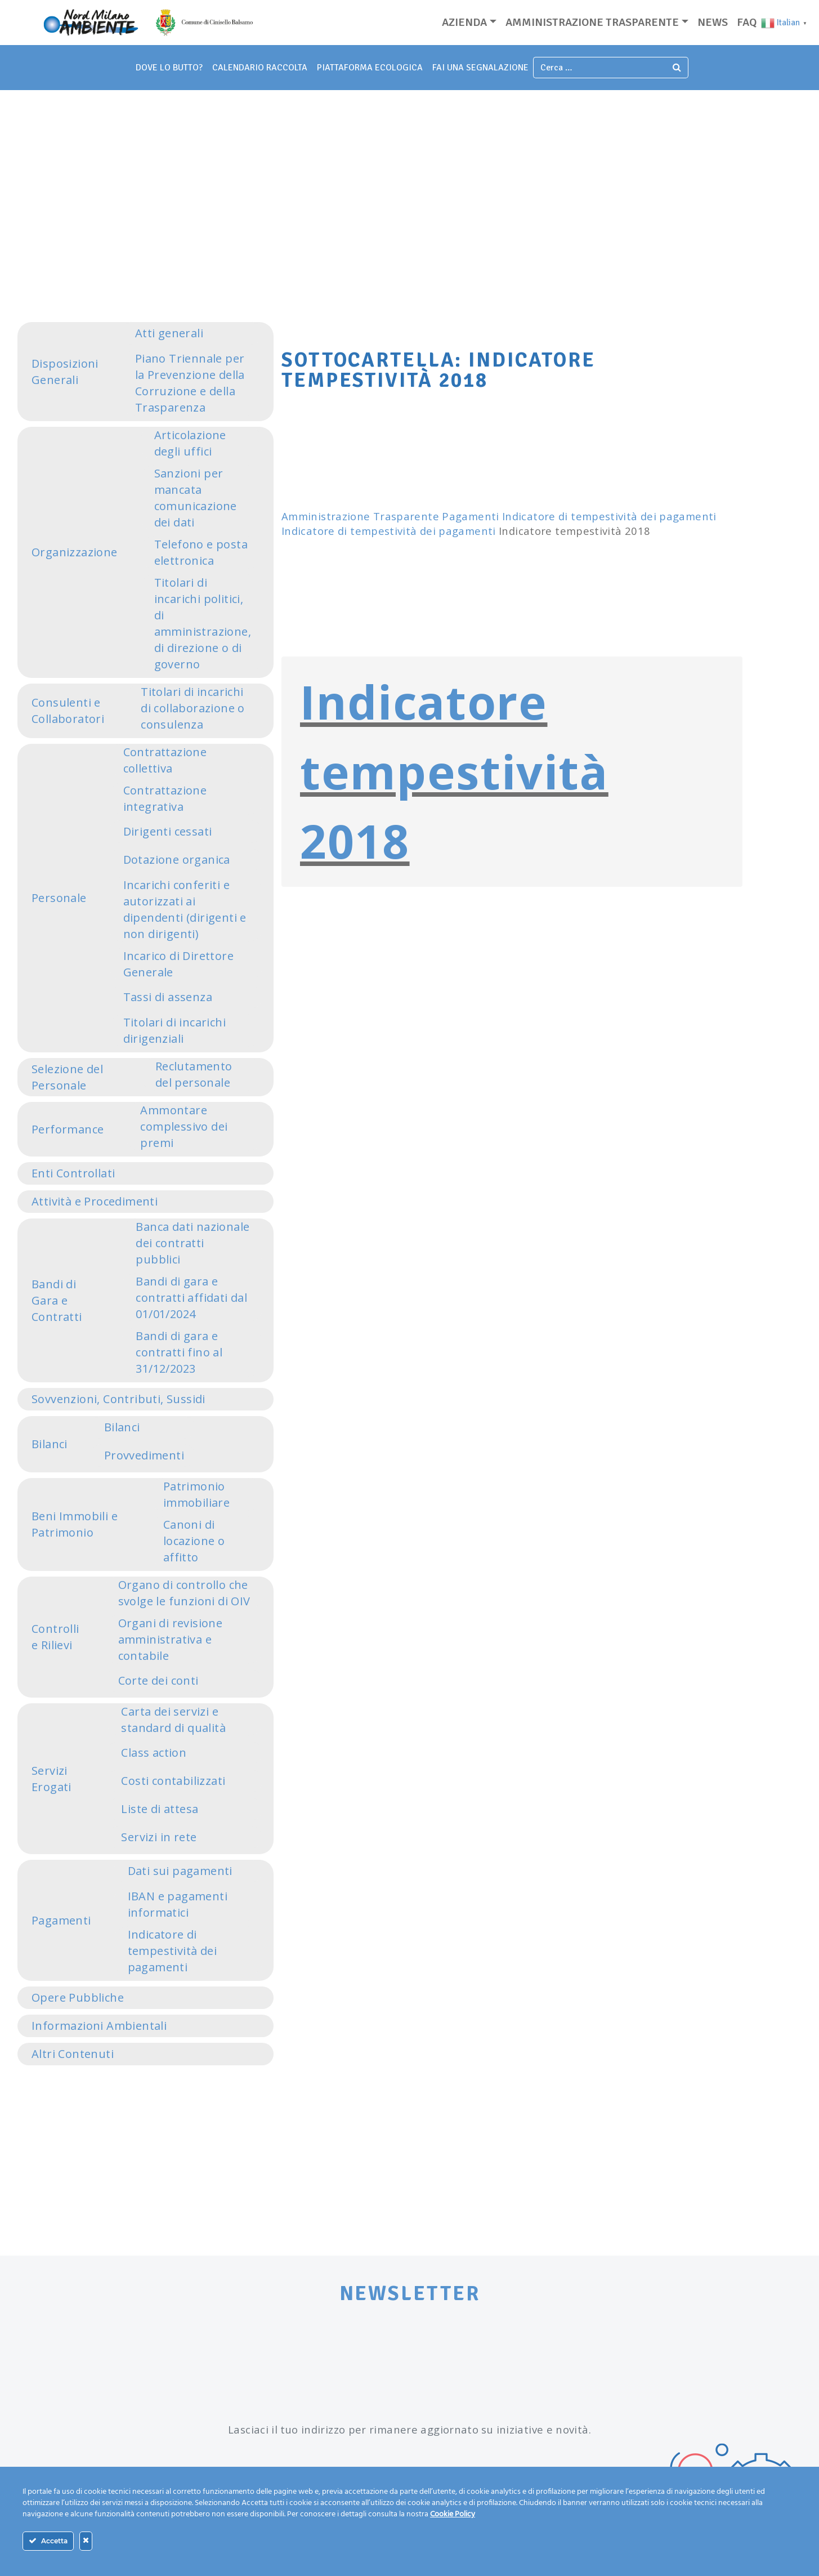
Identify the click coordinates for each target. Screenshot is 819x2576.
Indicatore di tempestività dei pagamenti (172, 1951)
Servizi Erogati (51, 1778)
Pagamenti (61, 1920)
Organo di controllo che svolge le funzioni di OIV (184, 1593)
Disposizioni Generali (65, 371)
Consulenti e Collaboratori (68, 710)
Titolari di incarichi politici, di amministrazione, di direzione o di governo (202, 623)
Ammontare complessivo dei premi (183, 1126)
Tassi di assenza (167, 996)
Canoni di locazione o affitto (194, 1541)
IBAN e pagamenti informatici (177, 1904)
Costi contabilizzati (173, 1780)
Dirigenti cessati (167, 831)
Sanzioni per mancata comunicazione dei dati (195, 498)
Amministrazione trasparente (592, 22)
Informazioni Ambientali (99, 2025)
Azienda (464, 22)
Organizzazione (75, 552)
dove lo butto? (169, 67)
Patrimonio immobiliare (196, 1494)
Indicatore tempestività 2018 (454, 771)
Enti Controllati (73, 1173)
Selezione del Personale (67, 1077)
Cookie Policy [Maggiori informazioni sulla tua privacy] (452, 2514)
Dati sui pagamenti (180, 1870)
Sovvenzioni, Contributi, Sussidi (118, 1399)
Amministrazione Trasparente (360, 516)
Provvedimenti (144, 1455)
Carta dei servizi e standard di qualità (173, 1719)
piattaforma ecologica (370, 67)
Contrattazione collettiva (165, 760)
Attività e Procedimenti (95, 1201)
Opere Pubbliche (78, 1997)
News (712, 22)
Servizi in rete (158, 1837)
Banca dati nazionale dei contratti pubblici (192, 1243)
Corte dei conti (158, 1680)
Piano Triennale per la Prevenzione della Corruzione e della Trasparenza (190, 383)
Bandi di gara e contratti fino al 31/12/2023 (179, 1352)
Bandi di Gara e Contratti (57, 1300)
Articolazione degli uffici (190, 443)
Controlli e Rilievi (55, 1637)
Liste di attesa (159, 1808)
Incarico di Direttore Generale (178, 964)
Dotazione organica (176, 859)
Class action (153, 1752)
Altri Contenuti (73, 2053)
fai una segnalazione (480, 67)
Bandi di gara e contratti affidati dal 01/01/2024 (191, 1298)
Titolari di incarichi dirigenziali (174, 1030)
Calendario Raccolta (259, 67)
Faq (747, 22)
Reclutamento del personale (193, 1074)
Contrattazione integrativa (165, 798)
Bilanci (50, 1444)
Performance (68, 1129)
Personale (59, 897)
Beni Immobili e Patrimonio (75, 1524)
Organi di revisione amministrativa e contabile (170, 1639)
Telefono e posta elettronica (201, 552)
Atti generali (169, 333)
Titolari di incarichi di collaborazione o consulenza (193, 708)
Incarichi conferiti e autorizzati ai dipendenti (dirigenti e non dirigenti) (185, 909)
